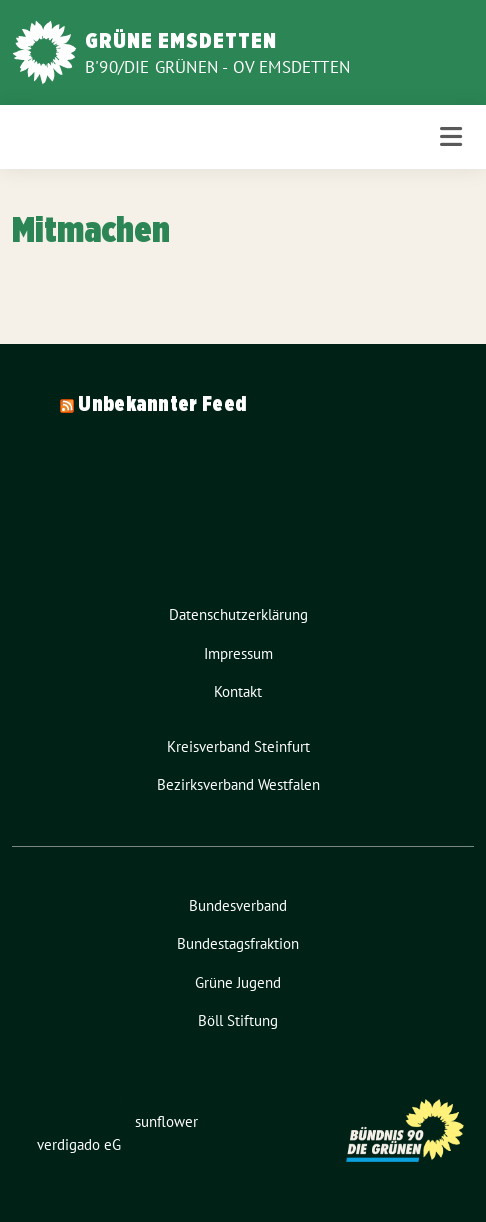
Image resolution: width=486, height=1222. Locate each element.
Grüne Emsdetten (181, 40)
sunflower (166, 1121)
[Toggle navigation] (451, 136)
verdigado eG (79, 1144)
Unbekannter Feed (162, 403)
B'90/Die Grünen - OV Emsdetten (217, 67)
